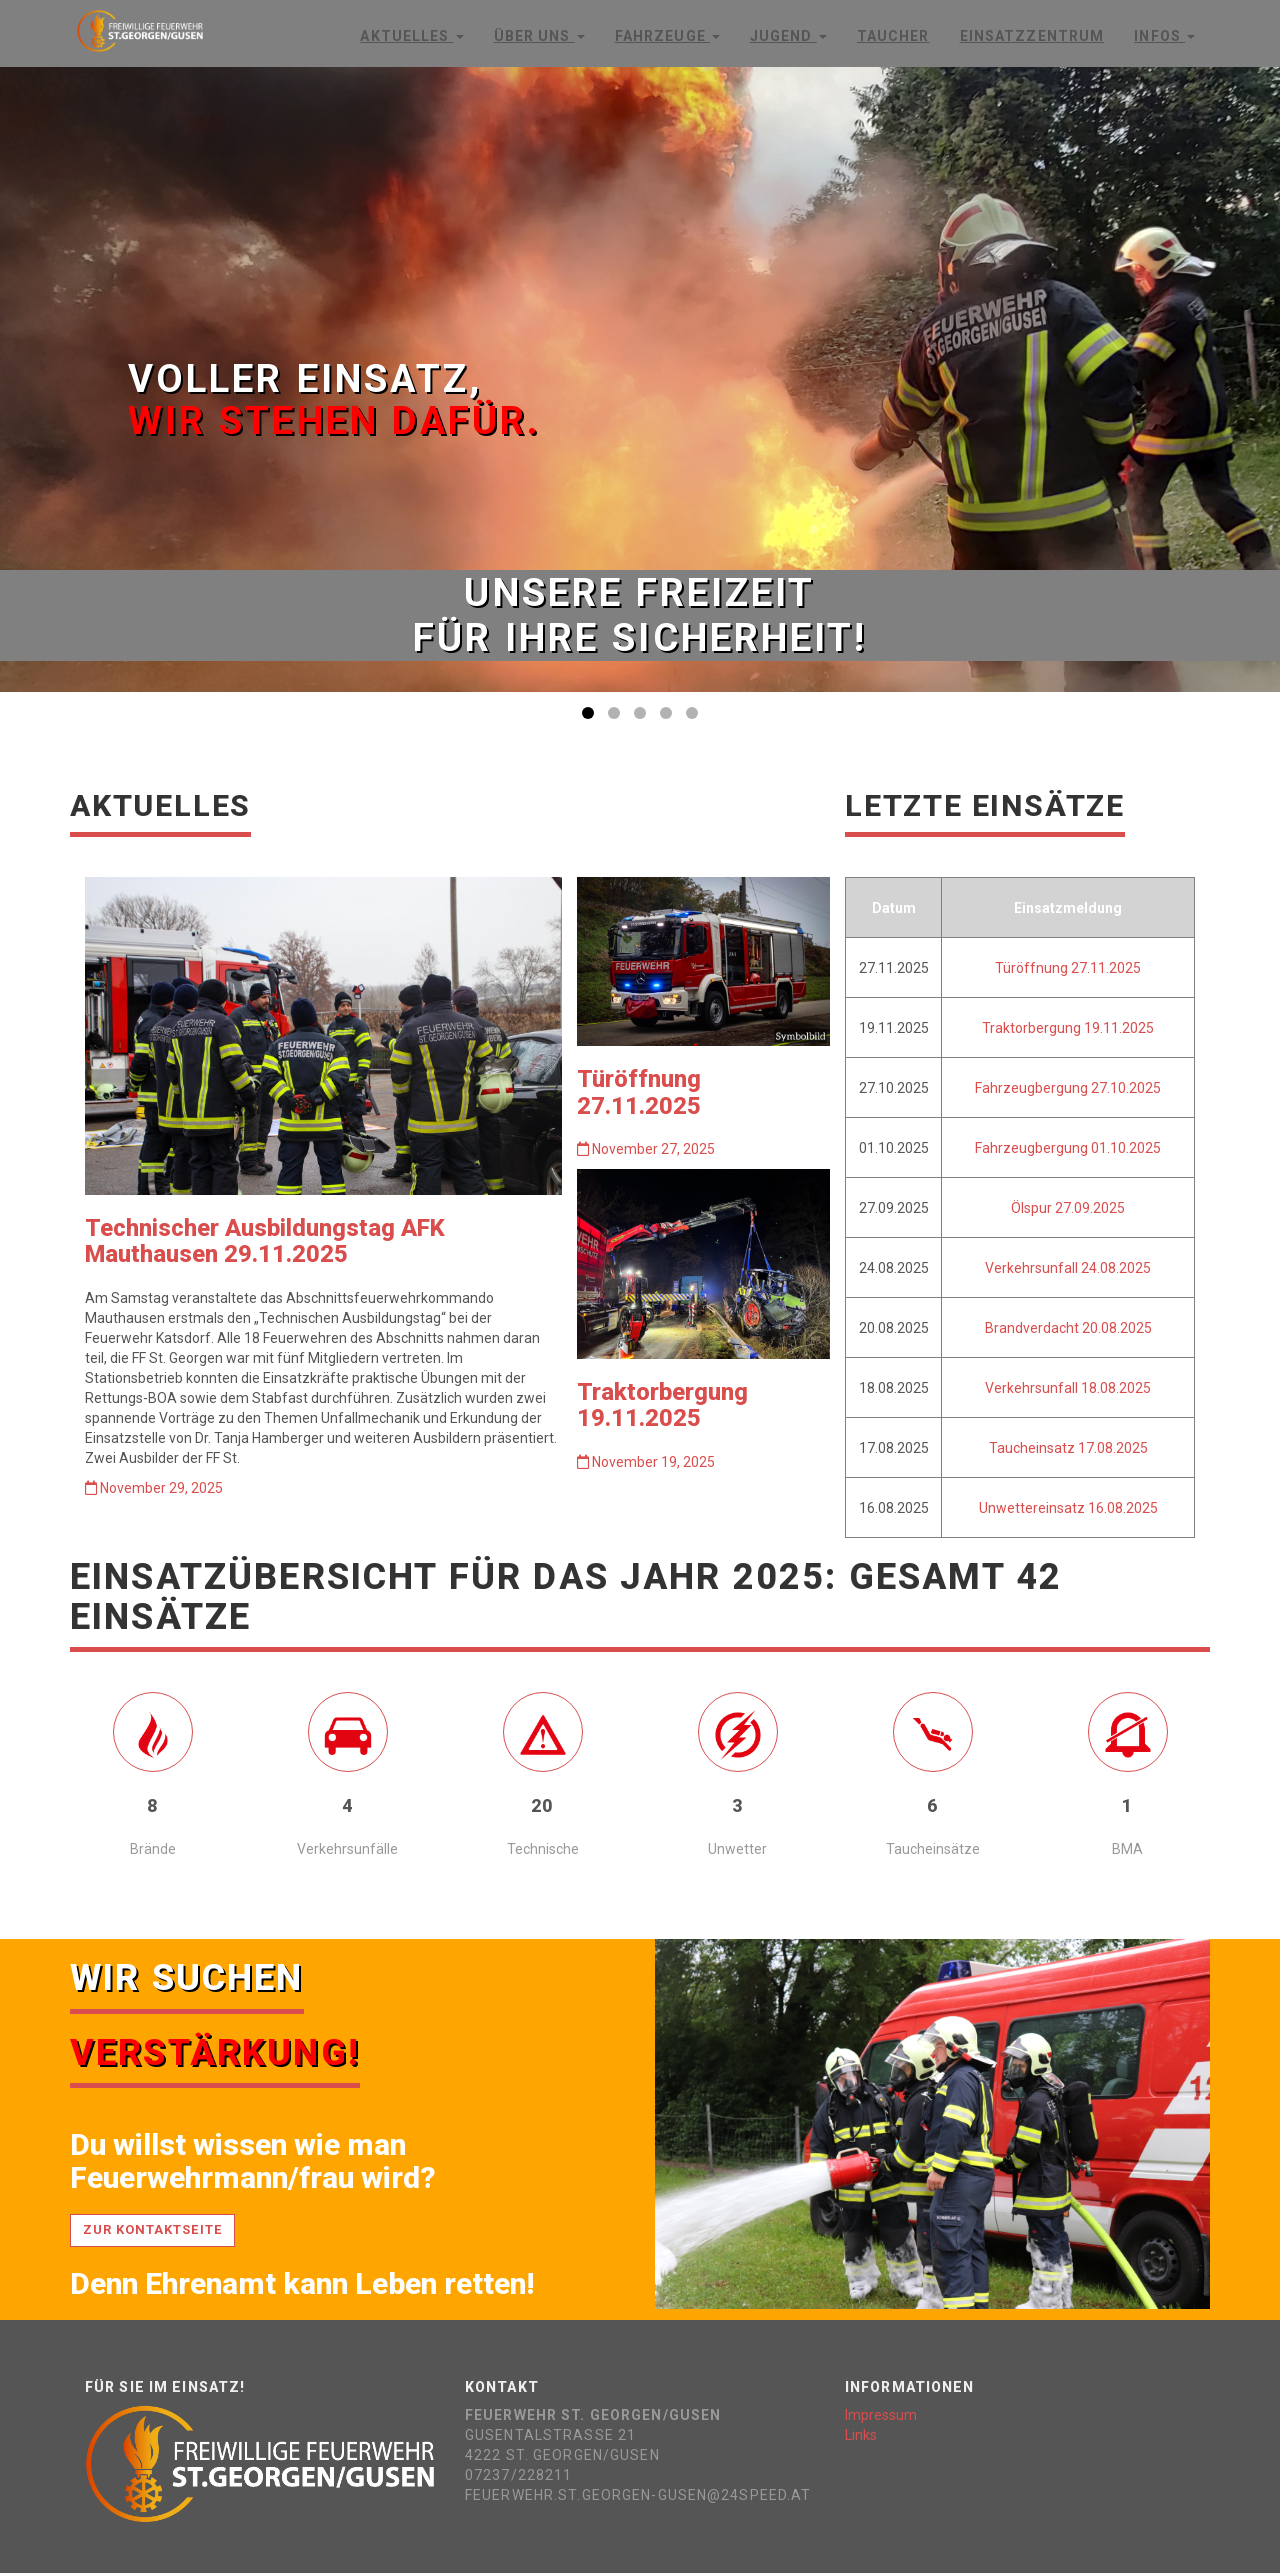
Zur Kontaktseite (152, 2229)
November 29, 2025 (154, 1488)
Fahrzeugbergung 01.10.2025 (1068, 1148)
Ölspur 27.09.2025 (1068, 1208)
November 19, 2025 (646, 1462)
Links (861, 2435)
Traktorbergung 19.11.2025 (662, 1405)
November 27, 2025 (646, 1149)
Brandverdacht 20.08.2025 (1068, 1328)
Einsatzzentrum (1032, 36)
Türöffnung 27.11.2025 (639, 1092)
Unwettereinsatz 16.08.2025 (1068, 1508)
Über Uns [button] (539, 36)
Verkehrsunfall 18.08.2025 (1068, 1388)
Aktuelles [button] (411, 36)
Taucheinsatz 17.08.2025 (1068, 1448)
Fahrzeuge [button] (667, 36)
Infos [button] (1164, 36)
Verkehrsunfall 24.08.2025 (1068, 1268)
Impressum (881, 2415)
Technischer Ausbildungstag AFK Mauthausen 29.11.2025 (265, 1241)
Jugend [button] (788, 36)
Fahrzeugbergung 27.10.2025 (1068, 1088)
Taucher (893, 36)
